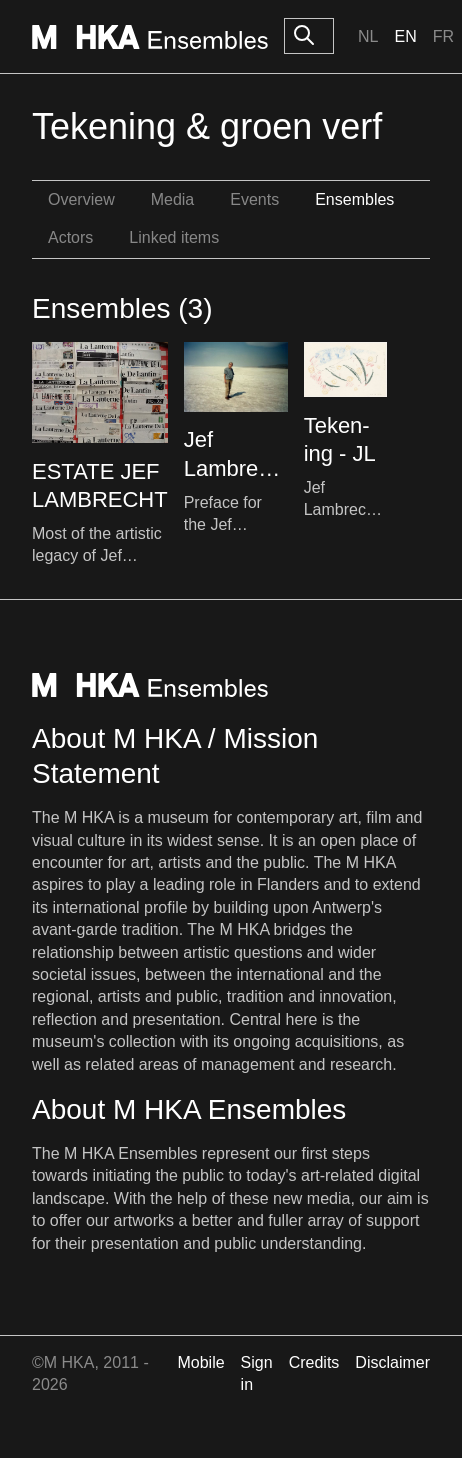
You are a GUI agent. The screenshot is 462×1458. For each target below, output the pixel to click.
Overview (81, 199)
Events (254, 199)
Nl (368, 36)
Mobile (200, 1362)
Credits (314, 1362)
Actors (70, 237)
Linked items (174, 237)
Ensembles (354, 199)
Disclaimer (392, 1362)
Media (173, 199)
